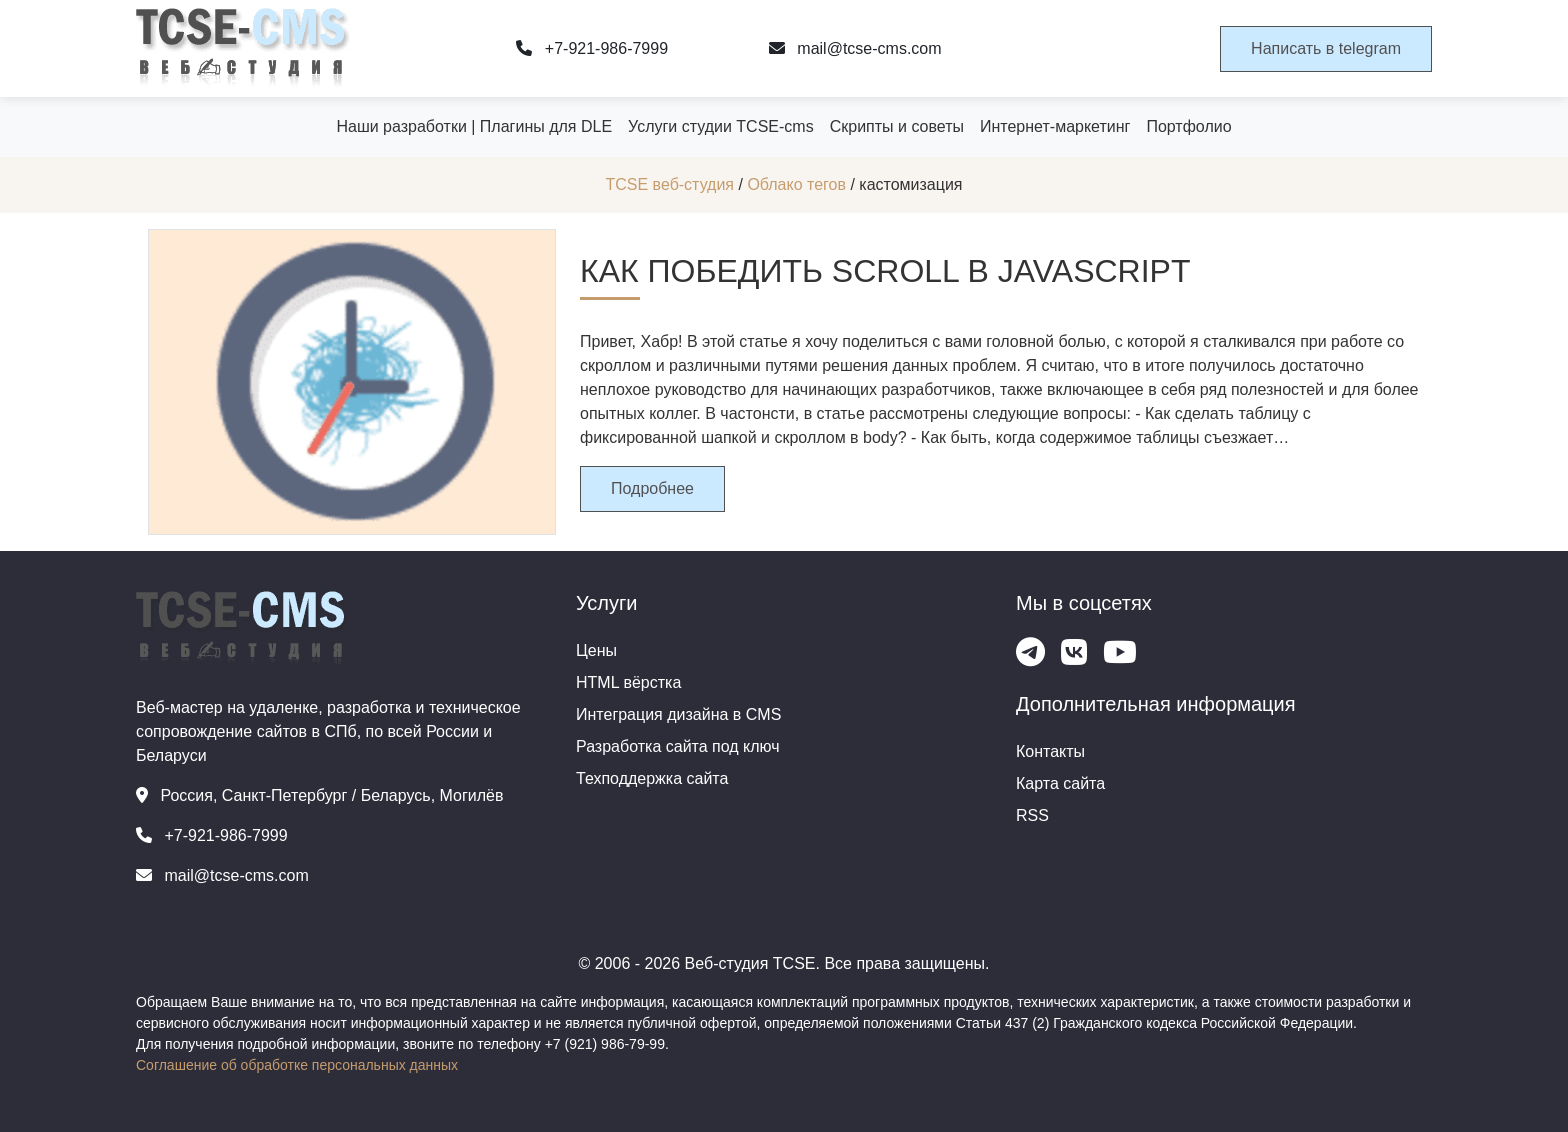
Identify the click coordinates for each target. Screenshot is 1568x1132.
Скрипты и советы (897, 126)
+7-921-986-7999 (592, 48)
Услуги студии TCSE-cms (721, 126)
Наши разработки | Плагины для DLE (474, 126)
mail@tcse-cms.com (855, 48)
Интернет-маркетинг (1055, 126)
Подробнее (652, 488)
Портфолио (1188, 126)
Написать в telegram (1326, 48)
